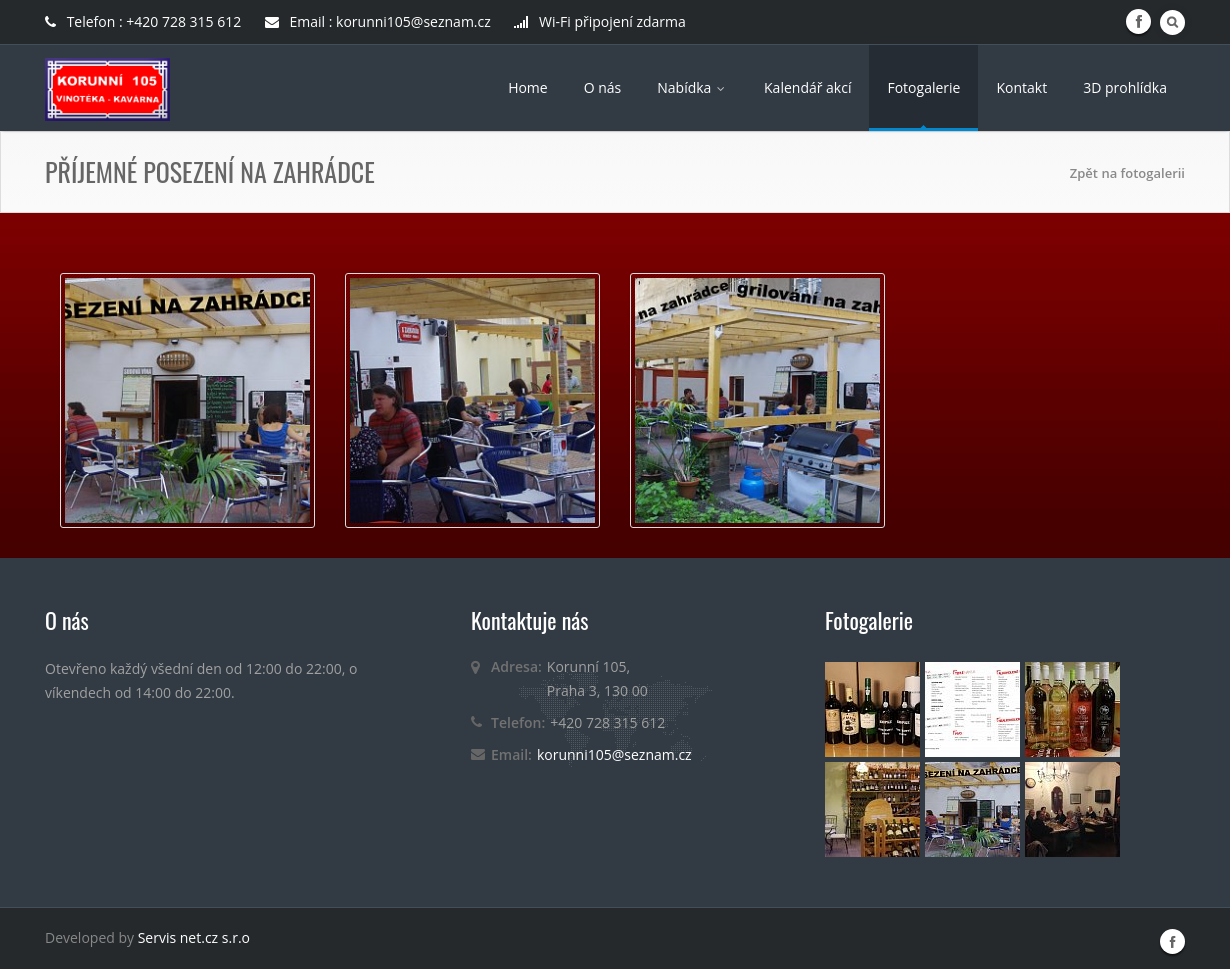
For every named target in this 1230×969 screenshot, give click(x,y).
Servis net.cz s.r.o (194, 937)
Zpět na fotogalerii (1127, 173)
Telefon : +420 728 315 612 (145, 21)
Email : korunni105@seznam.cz (378, 21)
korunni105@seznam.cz (614, 754)
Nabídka (692, 87)
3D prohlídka (1125, 87)
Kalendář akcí (807, 87)
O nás (603, 87)
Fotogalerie (923, 87)
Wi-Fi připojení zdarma (599, 21)
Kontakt (1021, 87)
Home (528, 87)
